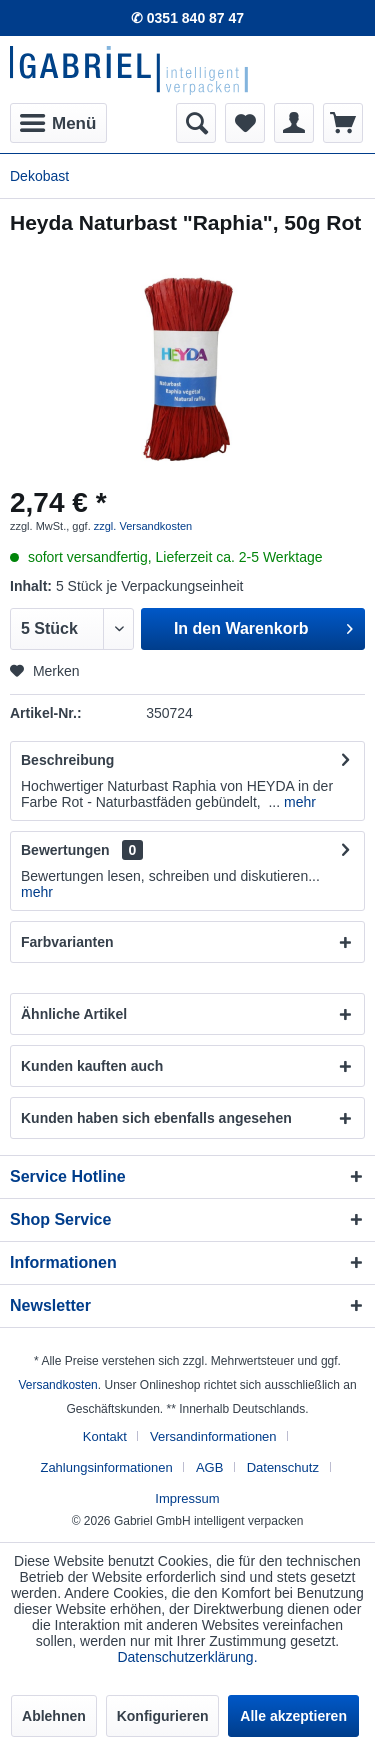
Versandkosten (57, 1385)
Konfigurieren (163, 1716)
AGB (209, 1467)
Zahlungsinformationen (106, 1467)
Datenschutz (283, 1467)
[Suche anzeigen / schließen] (196, 123)
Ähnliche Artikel (74, 1014)
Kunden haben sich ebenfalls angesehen (156, 1118)
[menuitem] (58, 123)
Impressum (187, 1498)
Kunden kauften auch (92, 1066)
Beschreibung (67, 760)
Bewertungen (65, 850)
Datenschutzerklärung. (187, 1657)
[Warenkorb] (343, 123)
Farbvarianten (67, 942)
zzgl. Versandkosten (143, 526)
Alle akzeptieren (293, 1716)
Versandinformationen (213, 1436)
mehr (298, 802)
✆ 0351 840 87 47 (187, 18)
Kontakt (105, 1436)
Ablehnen (54, 1716)
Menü (58, 120)
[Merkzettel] (245, 123)
